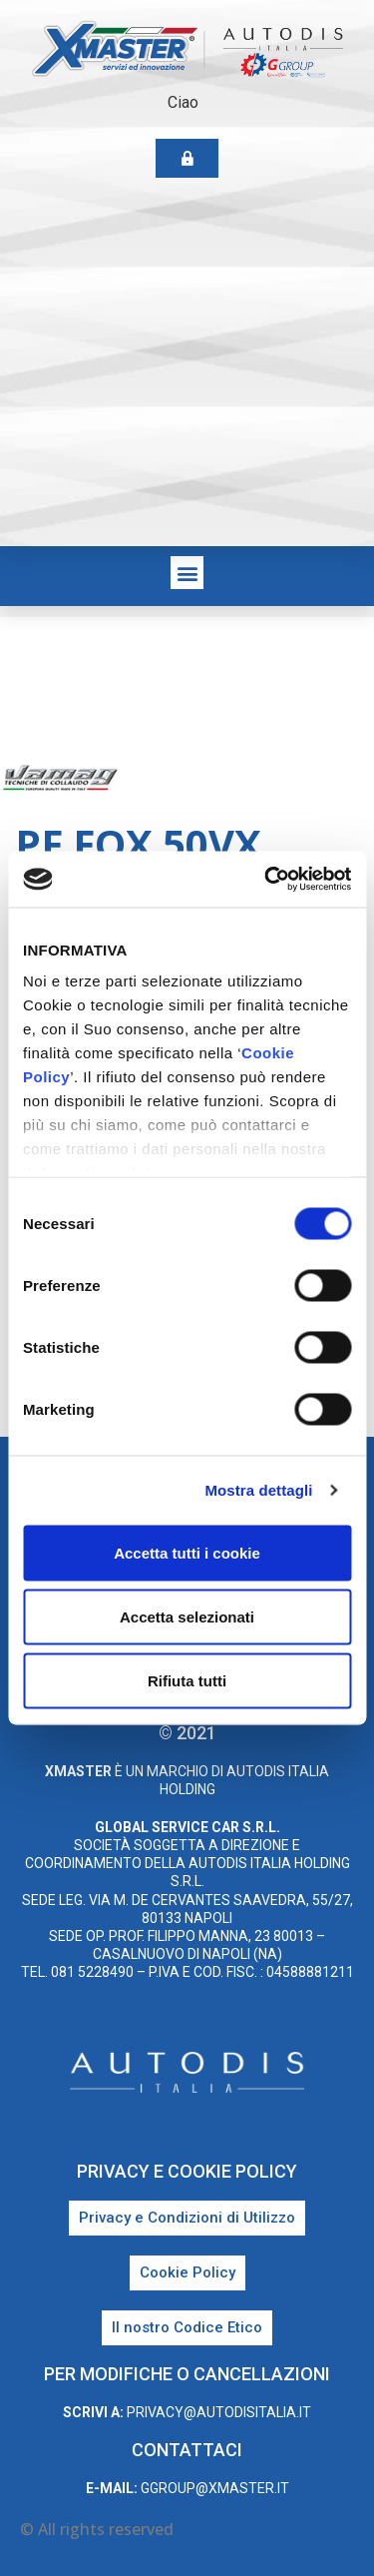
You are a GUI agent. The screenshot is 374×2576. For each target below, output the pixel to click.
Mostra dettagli (258, 1490)
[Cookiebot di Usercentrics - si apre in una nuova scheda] (266, 880)
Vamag (323, 780)
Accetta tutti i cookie (187, 1552)
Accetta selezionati (187, 1616)
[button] (187, 572)
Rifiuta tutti (187, 1679)
